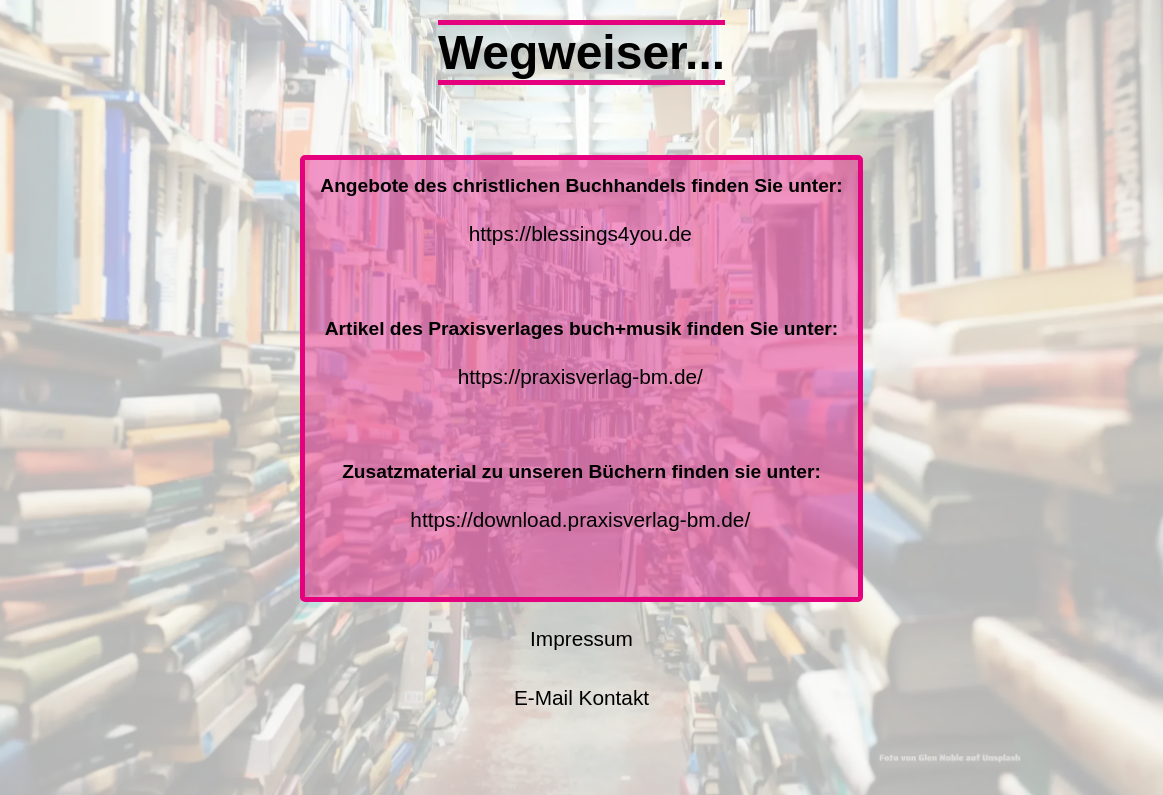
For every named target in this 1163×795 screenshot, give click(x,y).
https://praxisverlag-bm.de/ (580, 376)
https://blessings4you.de (580, 233)
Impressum (581, 638)
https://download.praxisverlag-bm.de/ (580, 519)
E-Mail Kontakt (581, 697)
